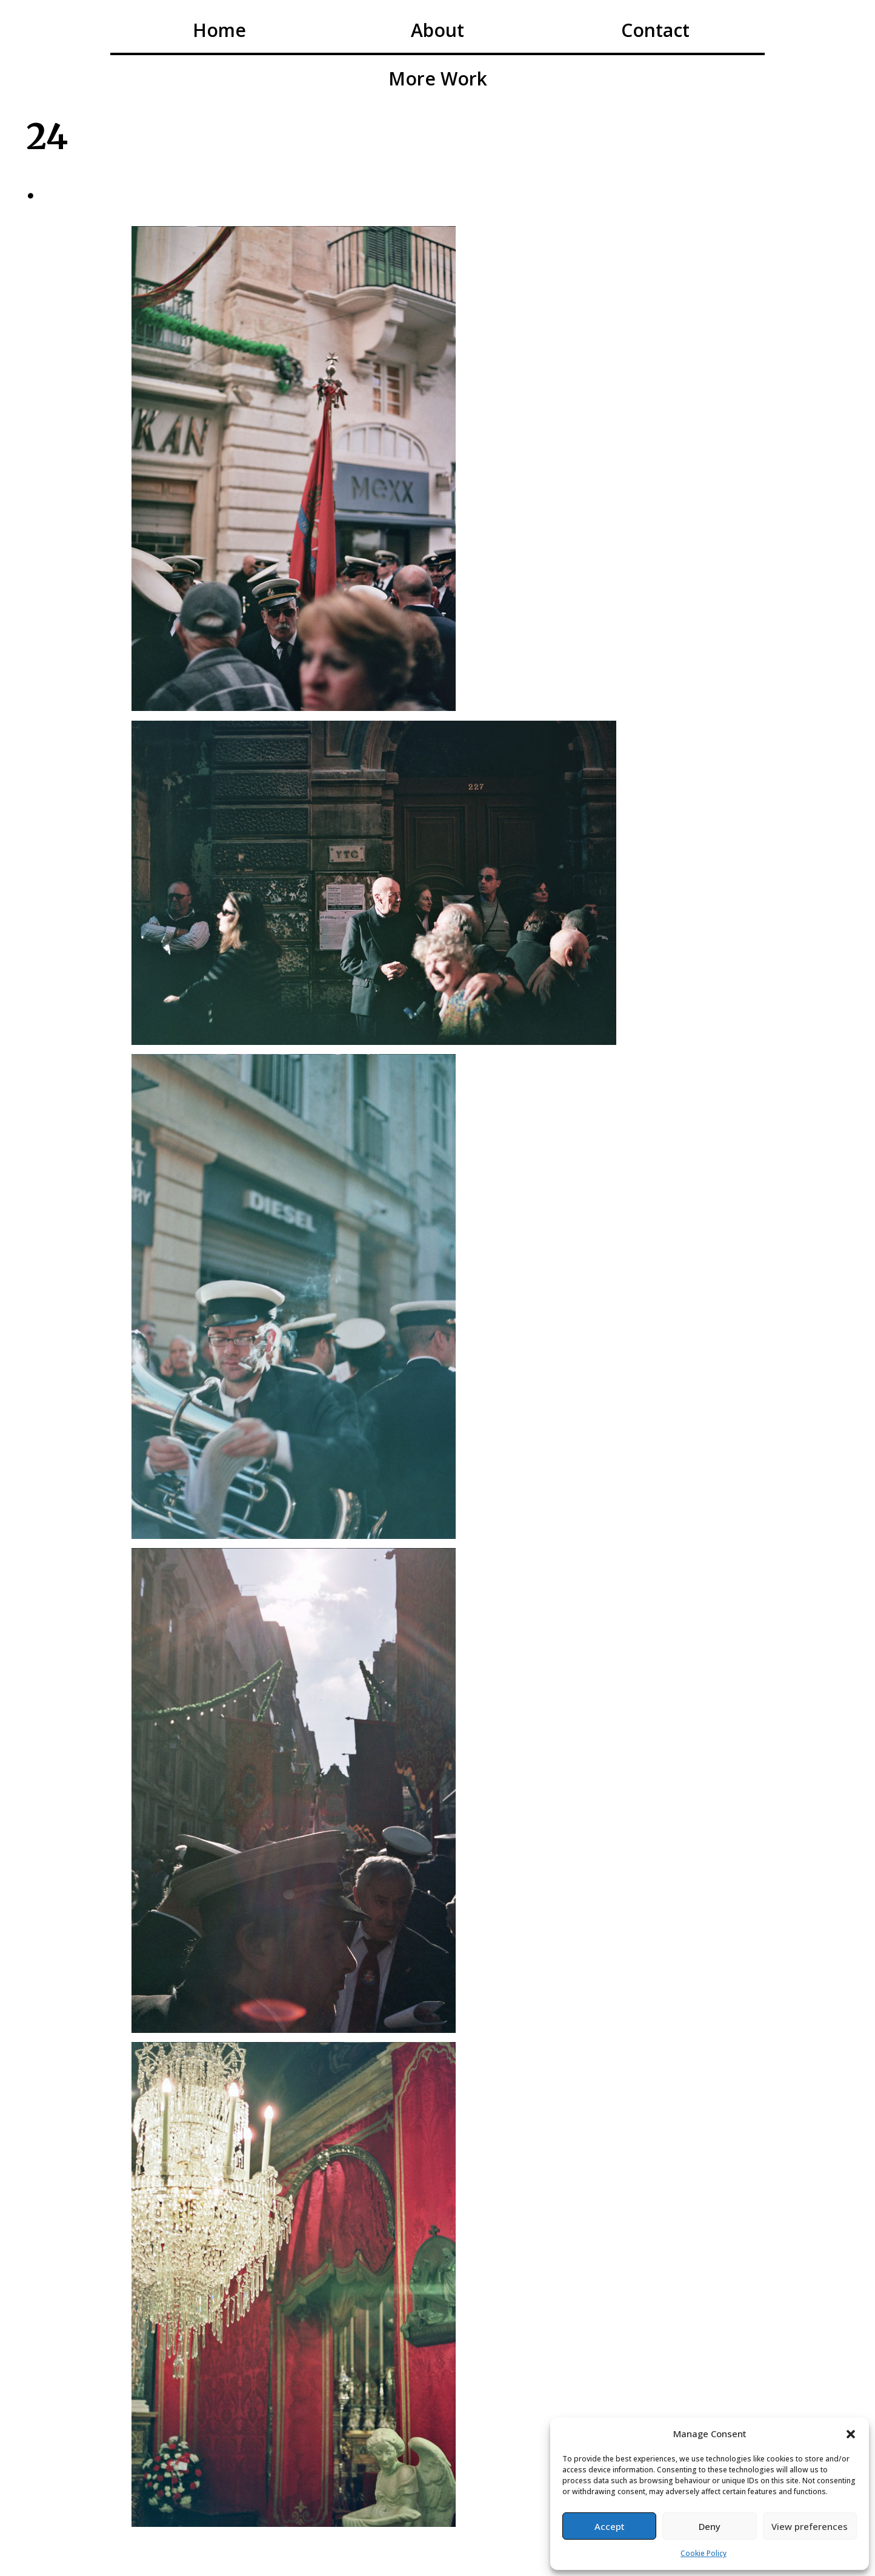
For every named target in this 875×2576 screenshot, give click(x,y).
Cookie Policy (703, 2553)
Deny (709, 2526)
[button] (851, 2434)
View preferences (809, 2526)
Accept (609, 2526)
